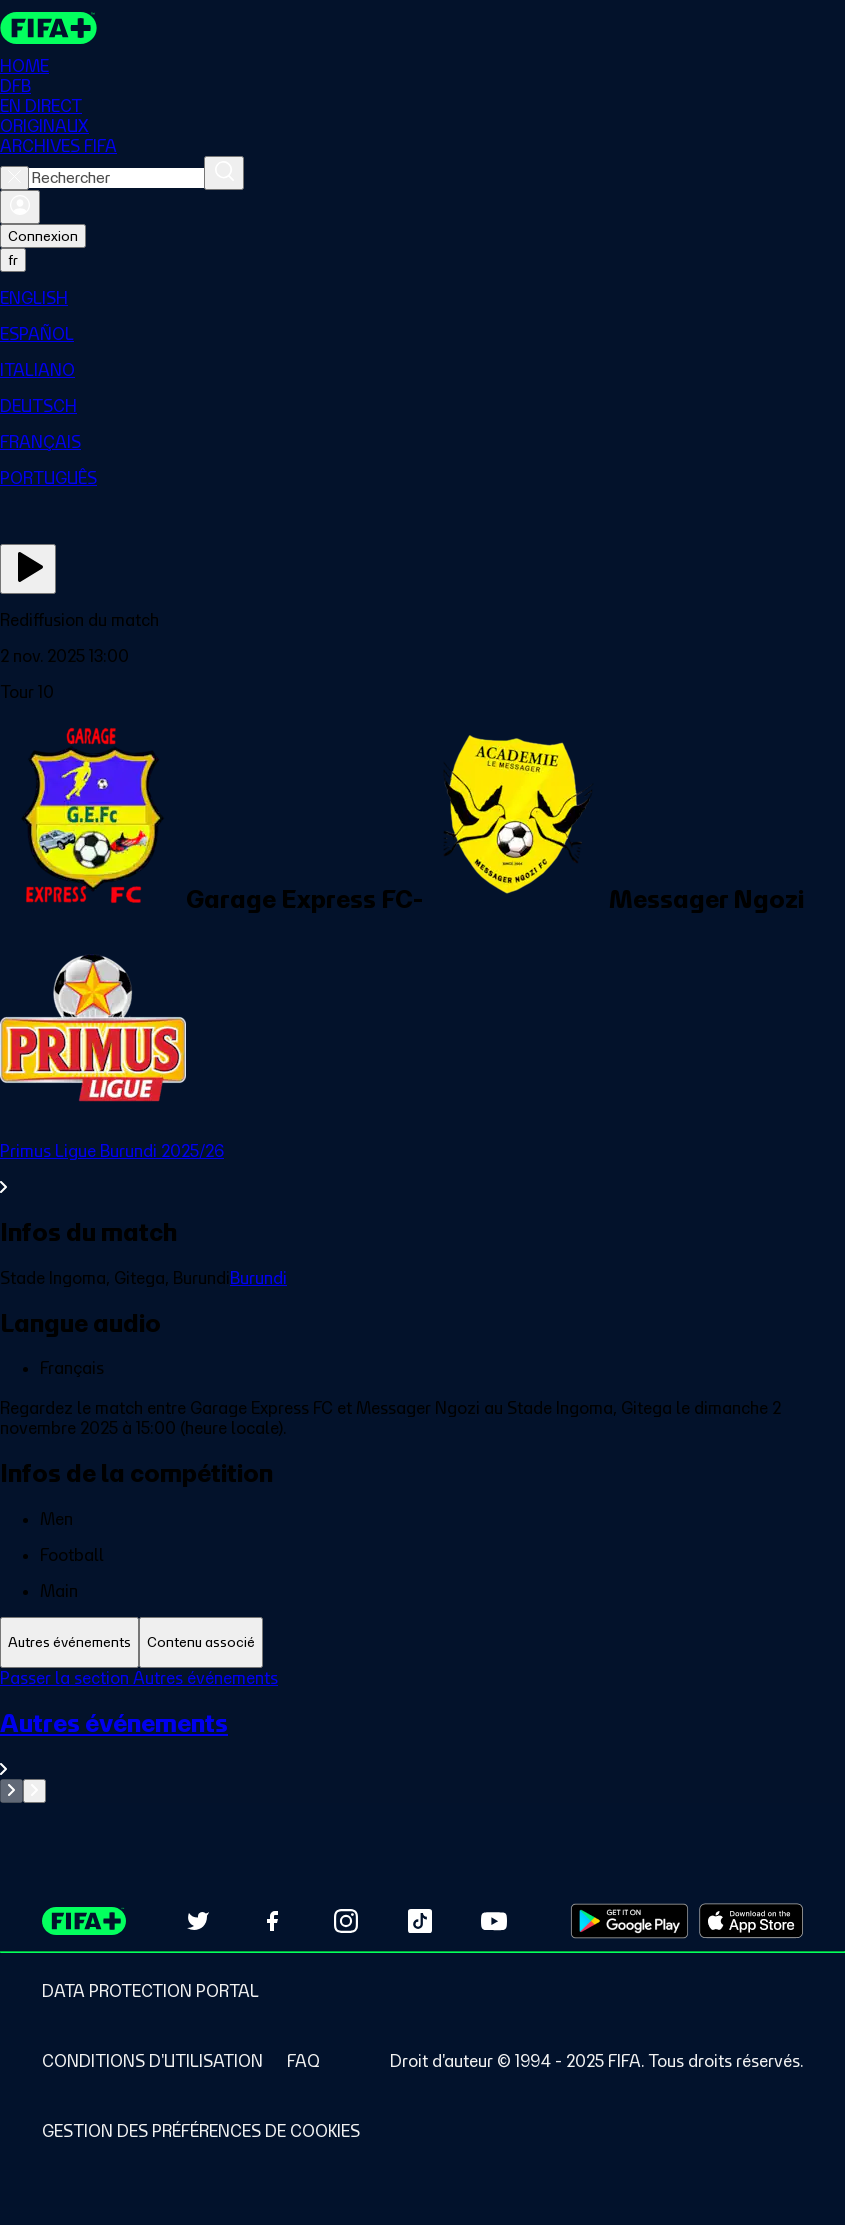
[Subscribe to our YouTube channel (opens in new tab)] (494, 1921)
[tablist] (422, 1642)
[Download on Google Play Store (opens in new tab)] (629, 1921)
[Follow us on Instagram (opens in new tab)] (346, 1921)
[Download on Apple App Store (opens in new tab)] (751, 1921)
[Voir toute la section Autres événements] (422, 1743)
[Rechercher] (224, 173)
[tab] (69, 1642)
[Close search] (14, 178)
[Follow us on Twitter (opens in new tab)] (198, 1921)
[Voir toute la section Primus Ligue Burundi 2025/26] (422, 1169)
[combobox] (116, 178)
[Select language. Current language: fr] (13, 260)
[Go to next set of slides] (34, 1791)
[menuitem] (422, 298)
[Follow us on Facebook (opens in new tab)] (272, 1921)
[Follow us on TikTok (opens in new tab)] (420, 1921)
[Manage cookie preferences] (201, 2131)
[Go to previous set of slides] (11, 1791)
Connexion (43, 236)
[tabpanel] (422, 1735)
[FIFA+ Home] (48, 28)
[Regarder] (28, 569)
